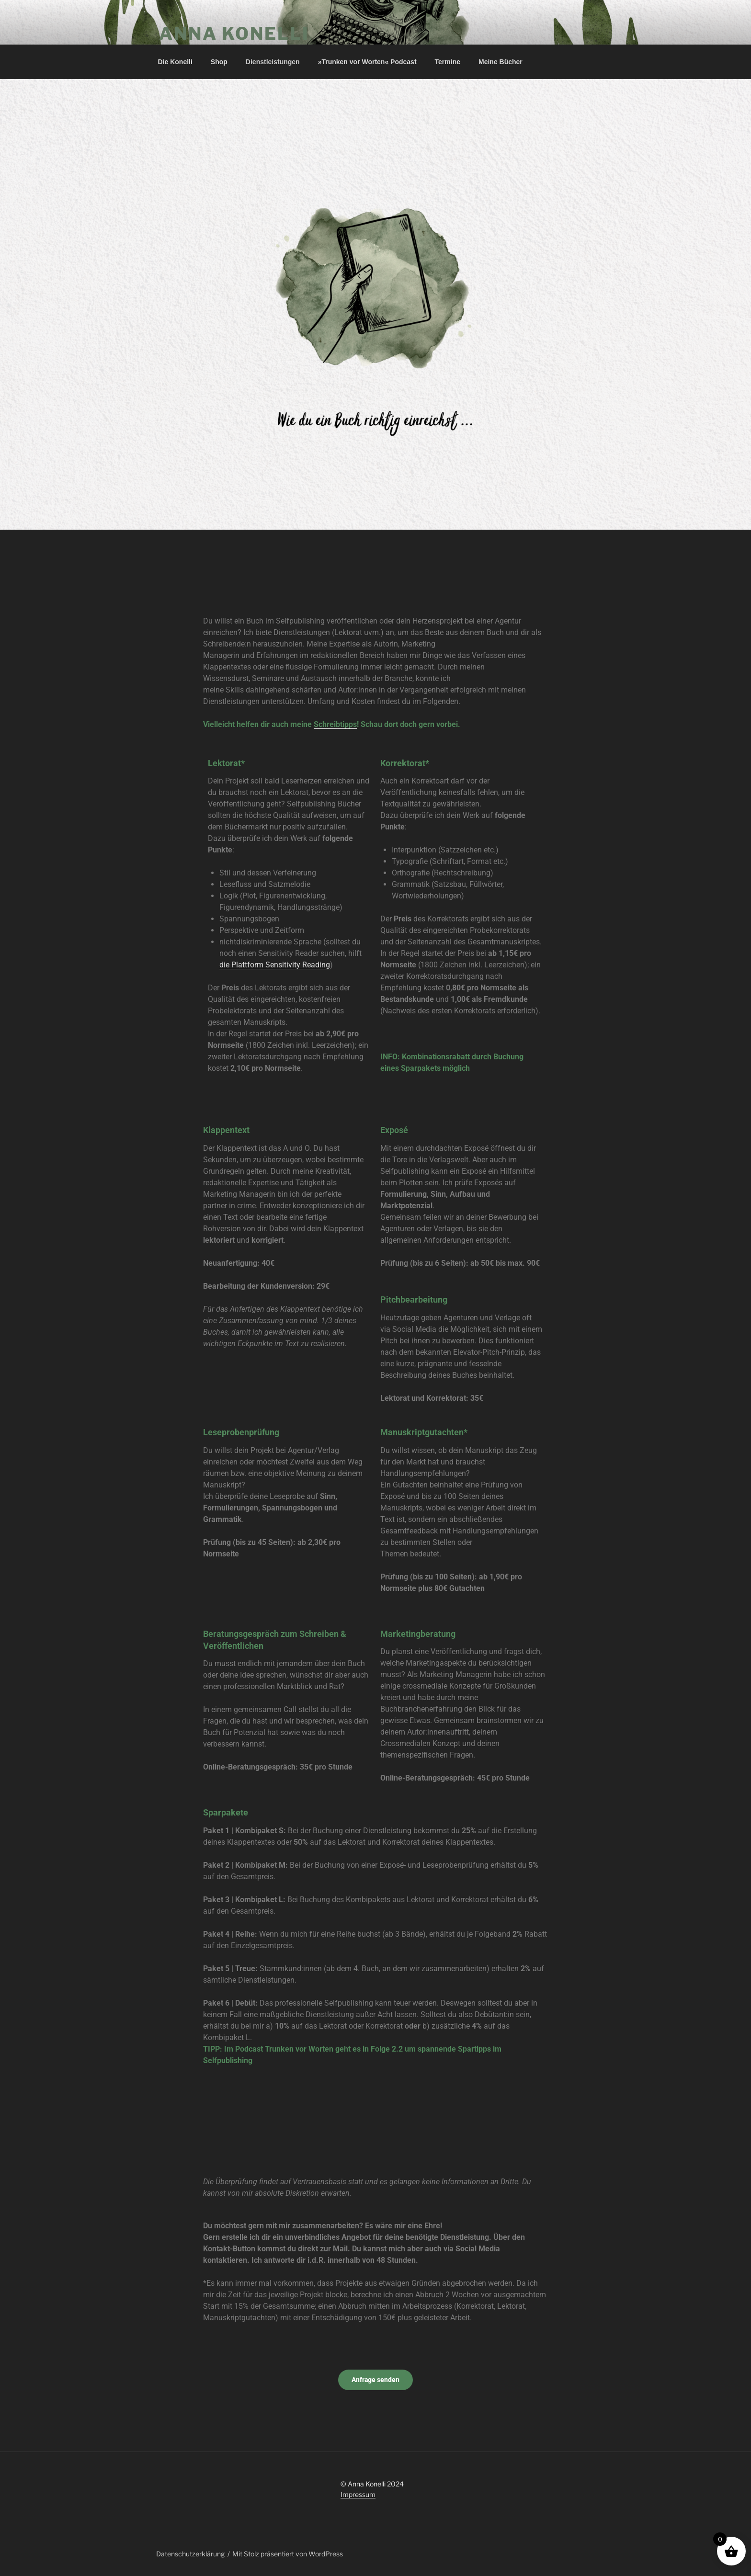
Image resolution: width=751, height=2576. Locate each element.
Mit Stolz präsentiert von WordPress (287, 2554)
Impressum (358, 2494)
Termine (447, 62)
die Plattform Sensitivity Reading (274, 964)
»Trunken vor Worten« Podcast (367, 62)
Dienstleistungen (273, 62)
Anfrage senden (375, 2379)
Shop (219, 62)
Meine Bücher (500, 62)
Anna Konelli (234, 33)
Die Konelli (175, 62)
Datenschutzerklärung (190, 2554)
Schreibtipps (335, 724)
